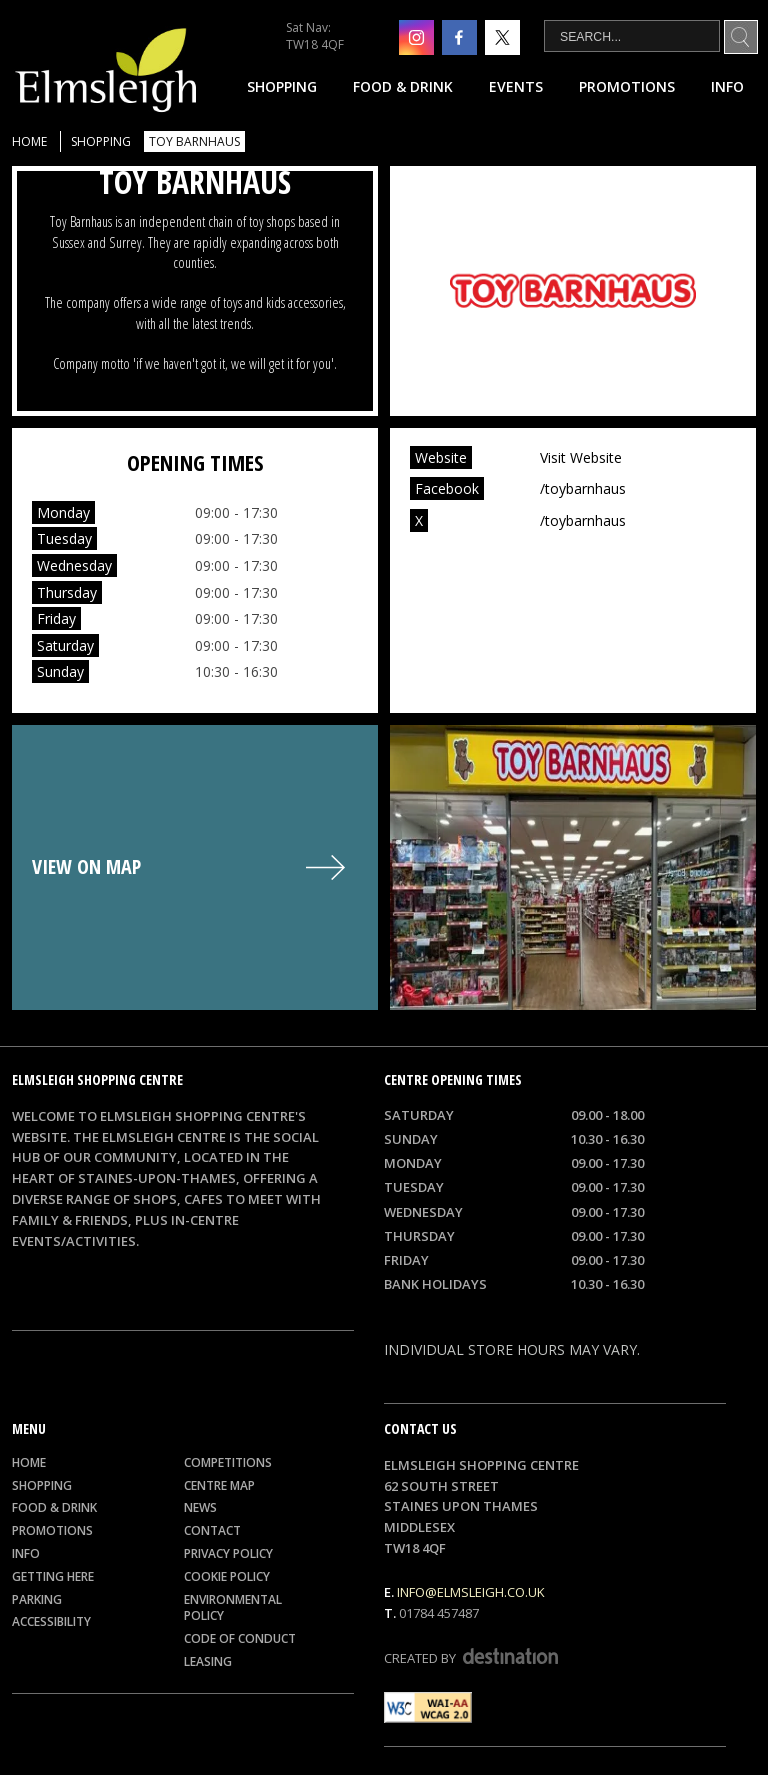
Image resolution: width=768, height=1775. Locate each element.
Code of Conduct (240, 1638)
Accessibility (51, 1621)
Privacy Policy (228, 1553)
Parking (37, 1599)
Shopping (282, 86)
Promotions (627, 86)
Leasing (208, 1661)
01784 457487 (439, 1613)
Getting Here (53, 1576)
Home (29, 141)
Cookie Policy (227, 1576)
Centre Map (219, 1485)
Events (516, 86)
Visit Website (581, 457)
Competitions (228, 1462)
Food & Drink (403, 86)
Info (727, 86)
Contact (212, 1530)
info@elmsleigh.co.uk (471, 1592)
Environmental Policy (233, 1608)
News (200, 1507)
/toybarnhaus (583, 488)
